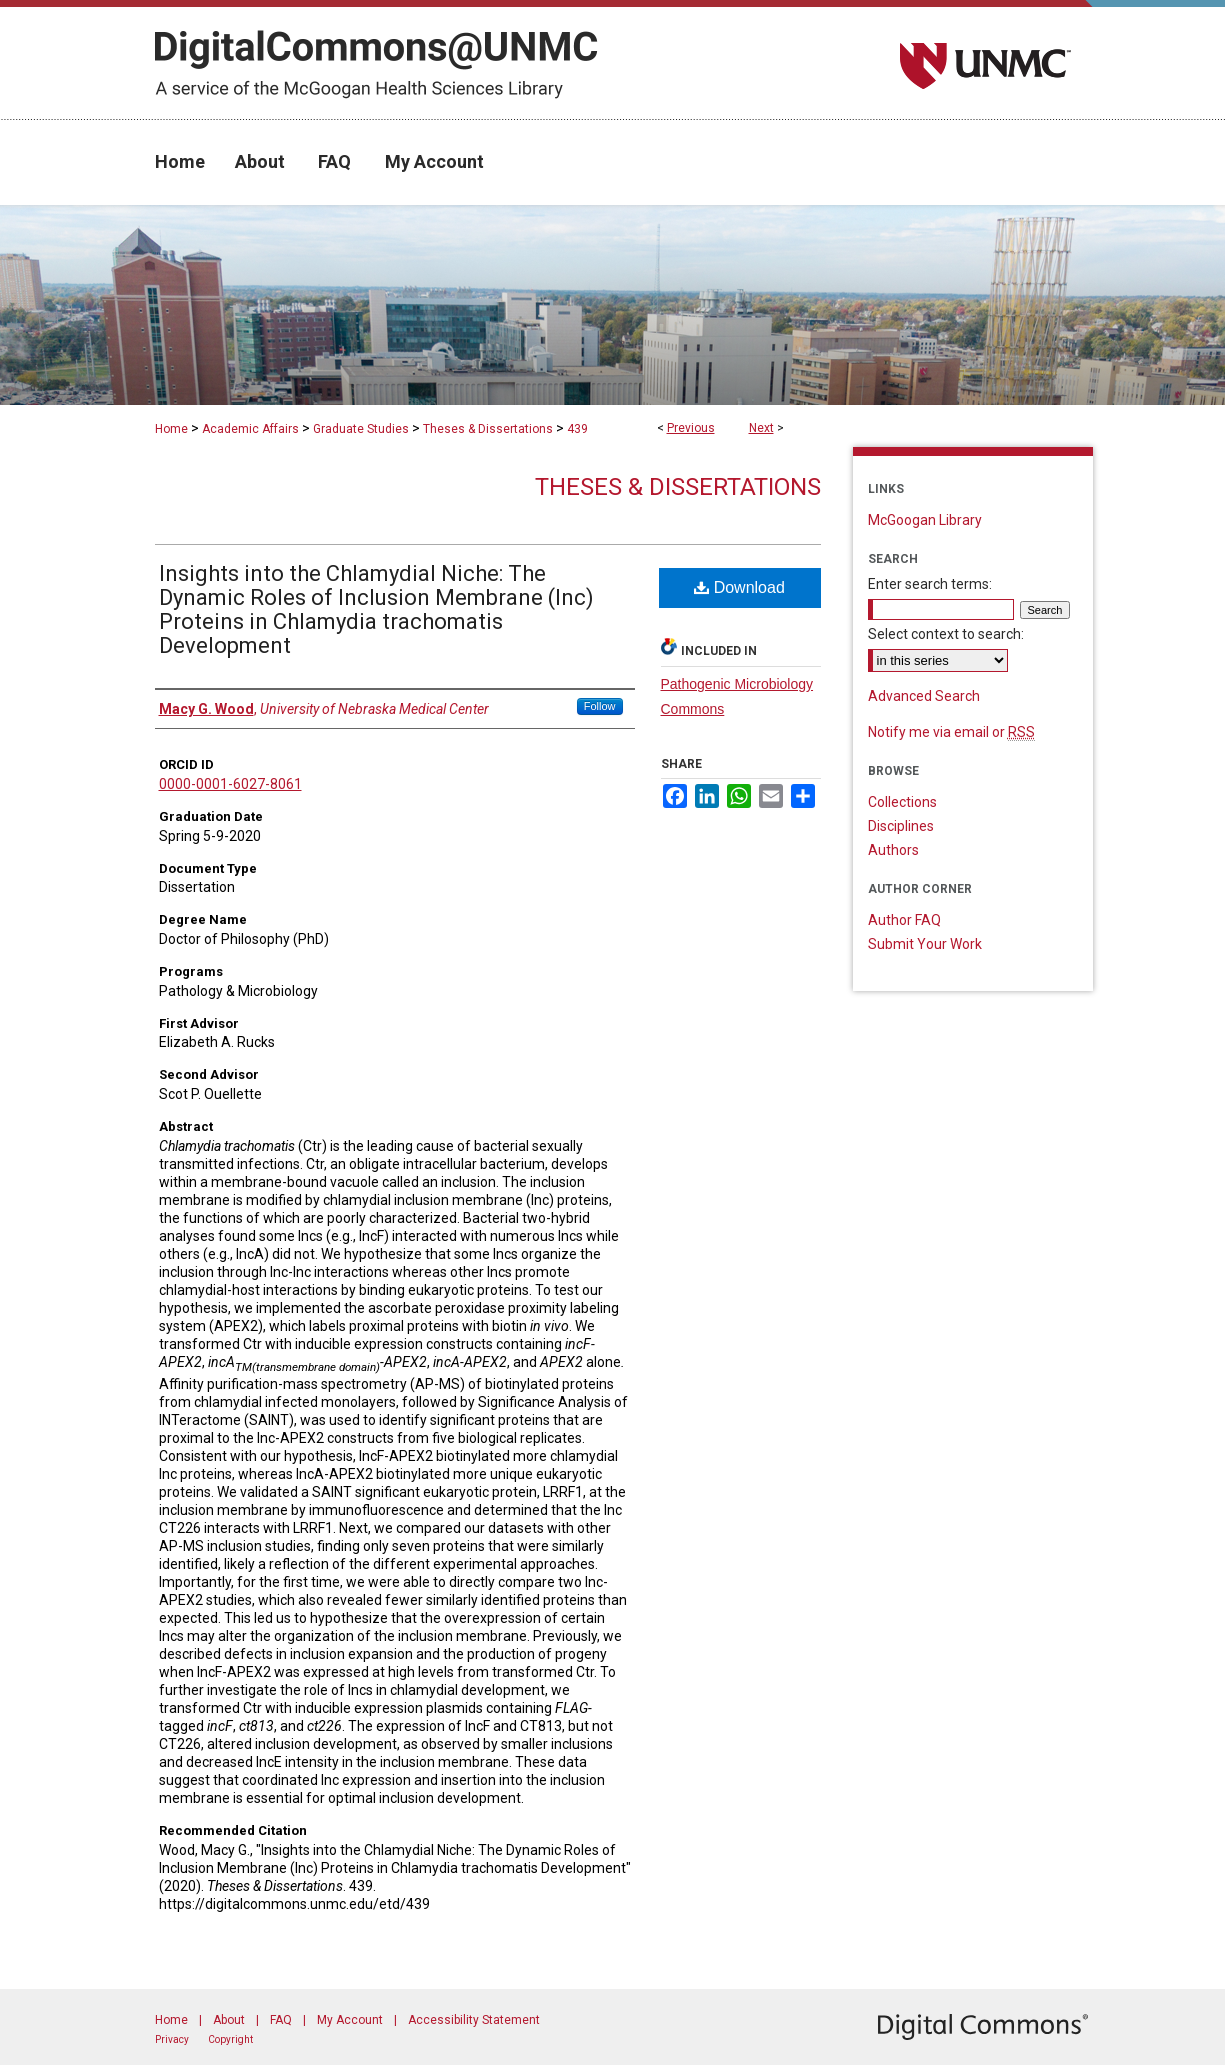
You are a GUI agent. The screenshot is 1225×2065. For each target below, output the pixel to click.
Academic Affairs (250, 429)
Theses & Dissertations (488, 429)
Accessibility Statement (474, 2020)
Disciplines (901, 826)
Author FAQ (904, 920)
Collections (902, 802)
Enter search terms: (930, 584)
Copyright (230, 2039)
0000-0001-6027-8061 (230, 784)
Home (171, 429)
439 (577, 429)
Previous (691, 428)
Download (739, 587)
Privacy (172, 2039)
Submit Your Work (925, 944)
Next (761, 428)
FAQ (281, 2020)
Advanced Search (924, 696)
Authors (893, 850)
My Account (350, 2020)
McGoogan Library (925, 520)
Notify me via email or (951, 732)
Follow (600, 706)
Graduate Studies (361, 429)
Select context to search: (946, 634)
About (229, 2020)
